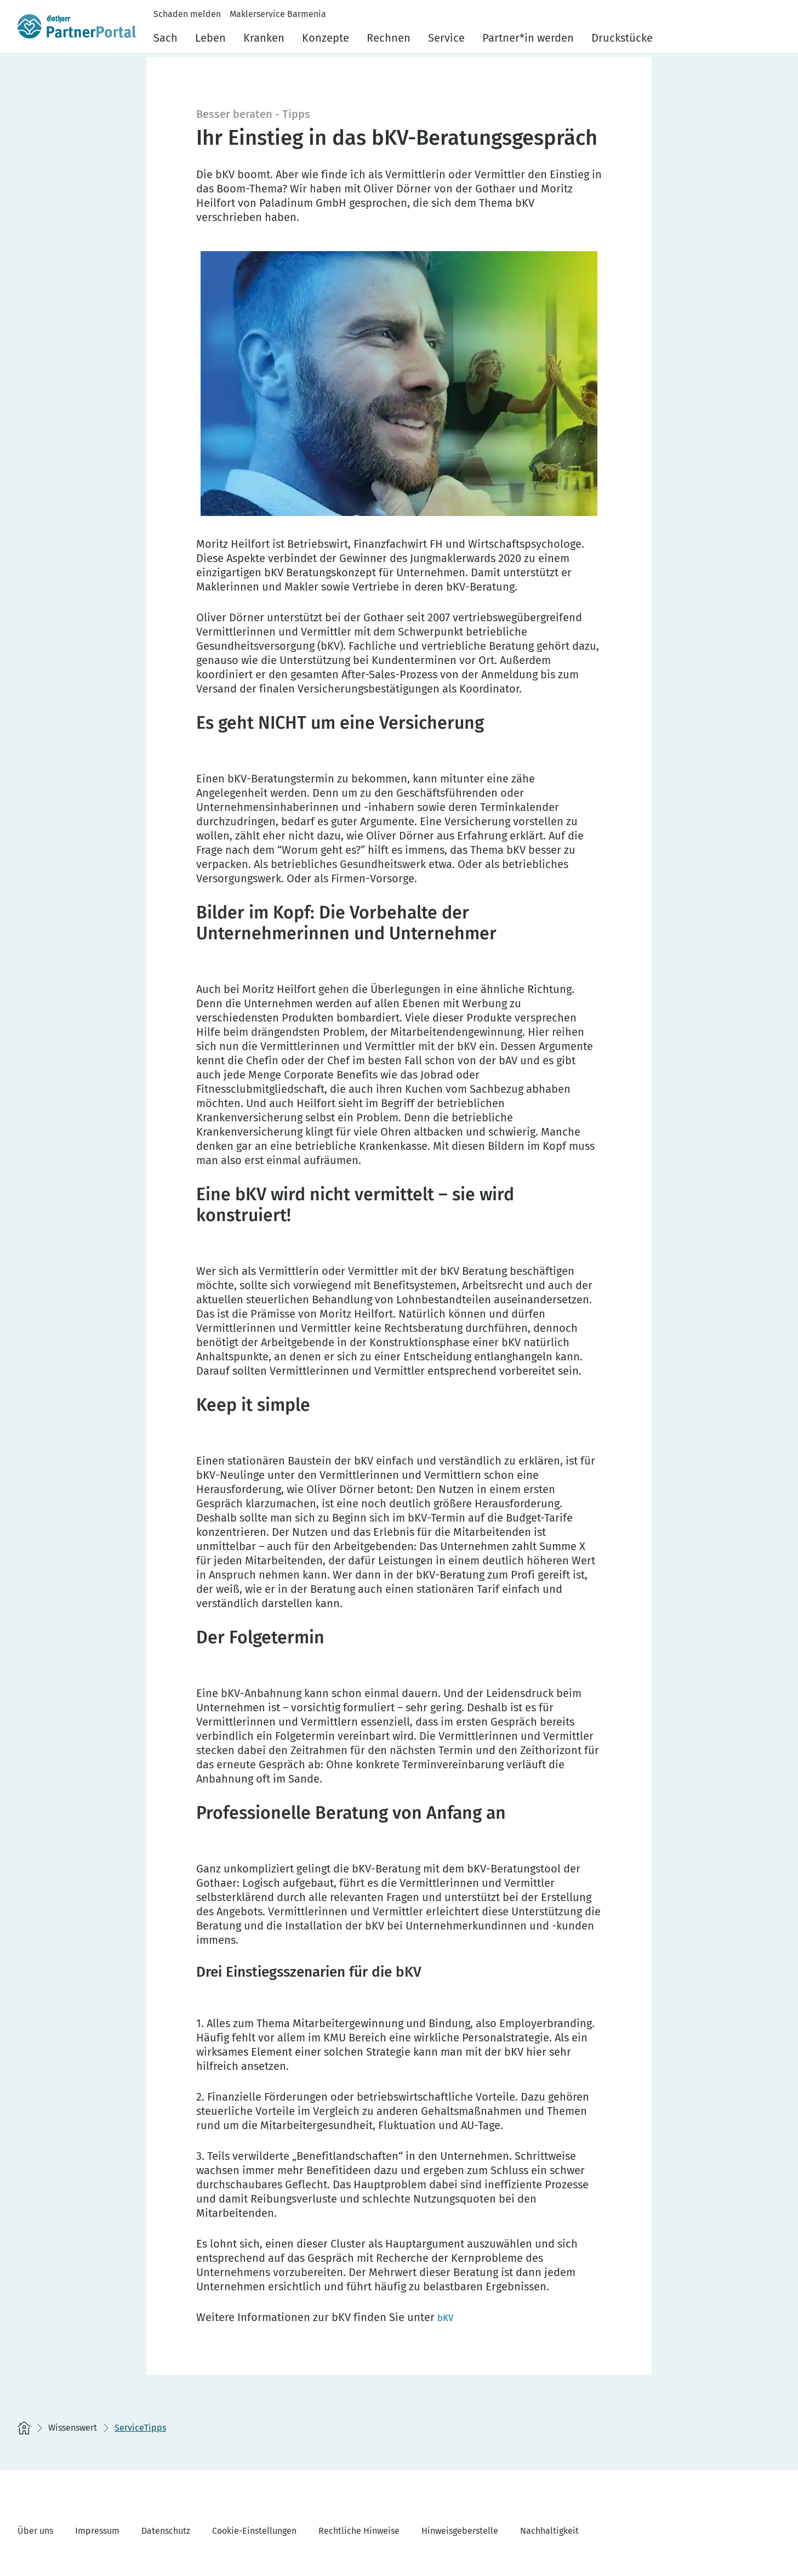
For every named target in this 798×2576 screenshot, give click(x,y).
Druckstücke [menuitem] (622, 37)
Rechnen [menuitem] (389, 37)
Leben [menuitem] (210, 37)
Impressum (97, 2531)
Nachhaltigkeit (549, 2531)
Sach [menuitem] (165, 37)
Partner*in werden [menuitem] (528, 37)
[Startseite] (24, 2428)
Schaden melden (187, 14)
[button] (773, 34)
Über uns (35, 2531)
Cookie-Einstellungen (254, 2531)
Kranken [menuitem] (263, 37)
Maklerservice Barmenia (278, 14)
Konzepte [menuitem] (325, 37)
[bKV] (447, 2317)
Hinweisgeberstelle (459, 2531)
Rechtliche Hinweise (359, 2531)
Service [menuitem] (446, 37)
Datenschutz (165, 2531)
